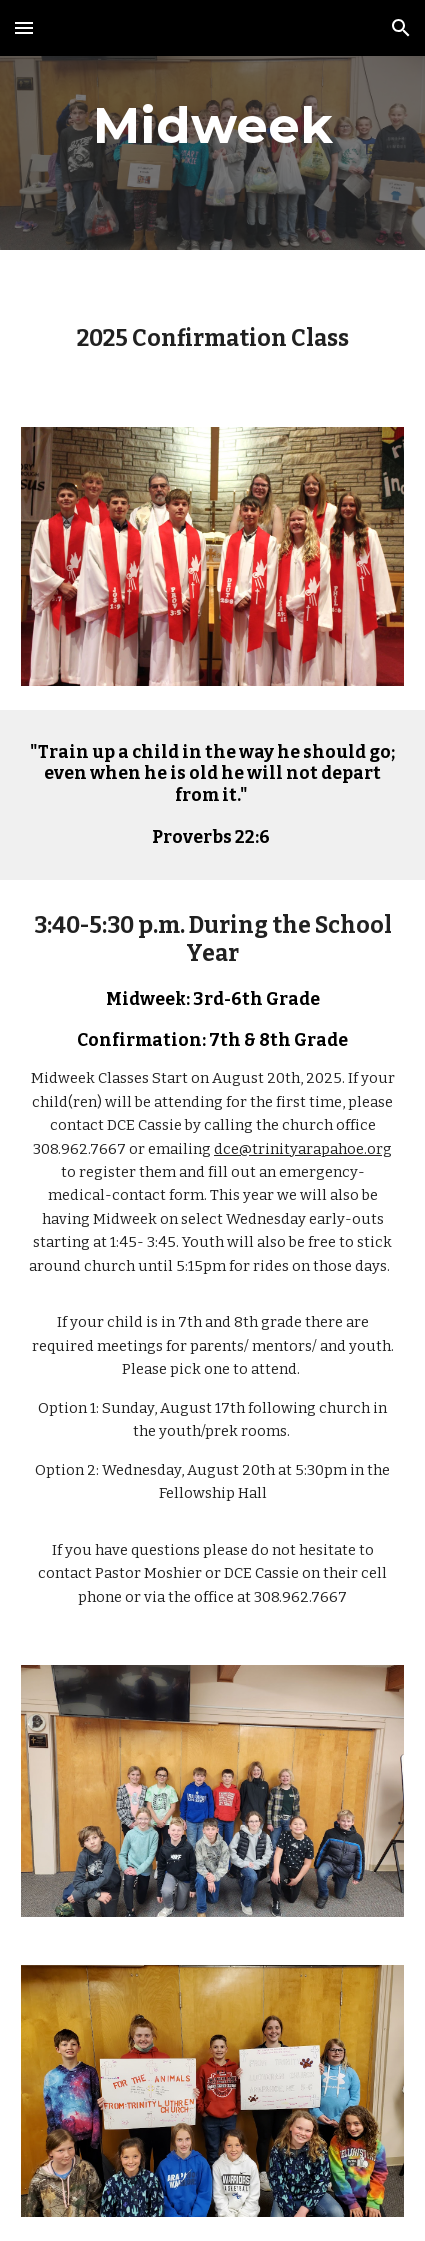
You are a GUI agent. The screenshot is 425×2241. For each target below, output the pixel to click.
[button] (24, 27)
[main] (213, 125)
